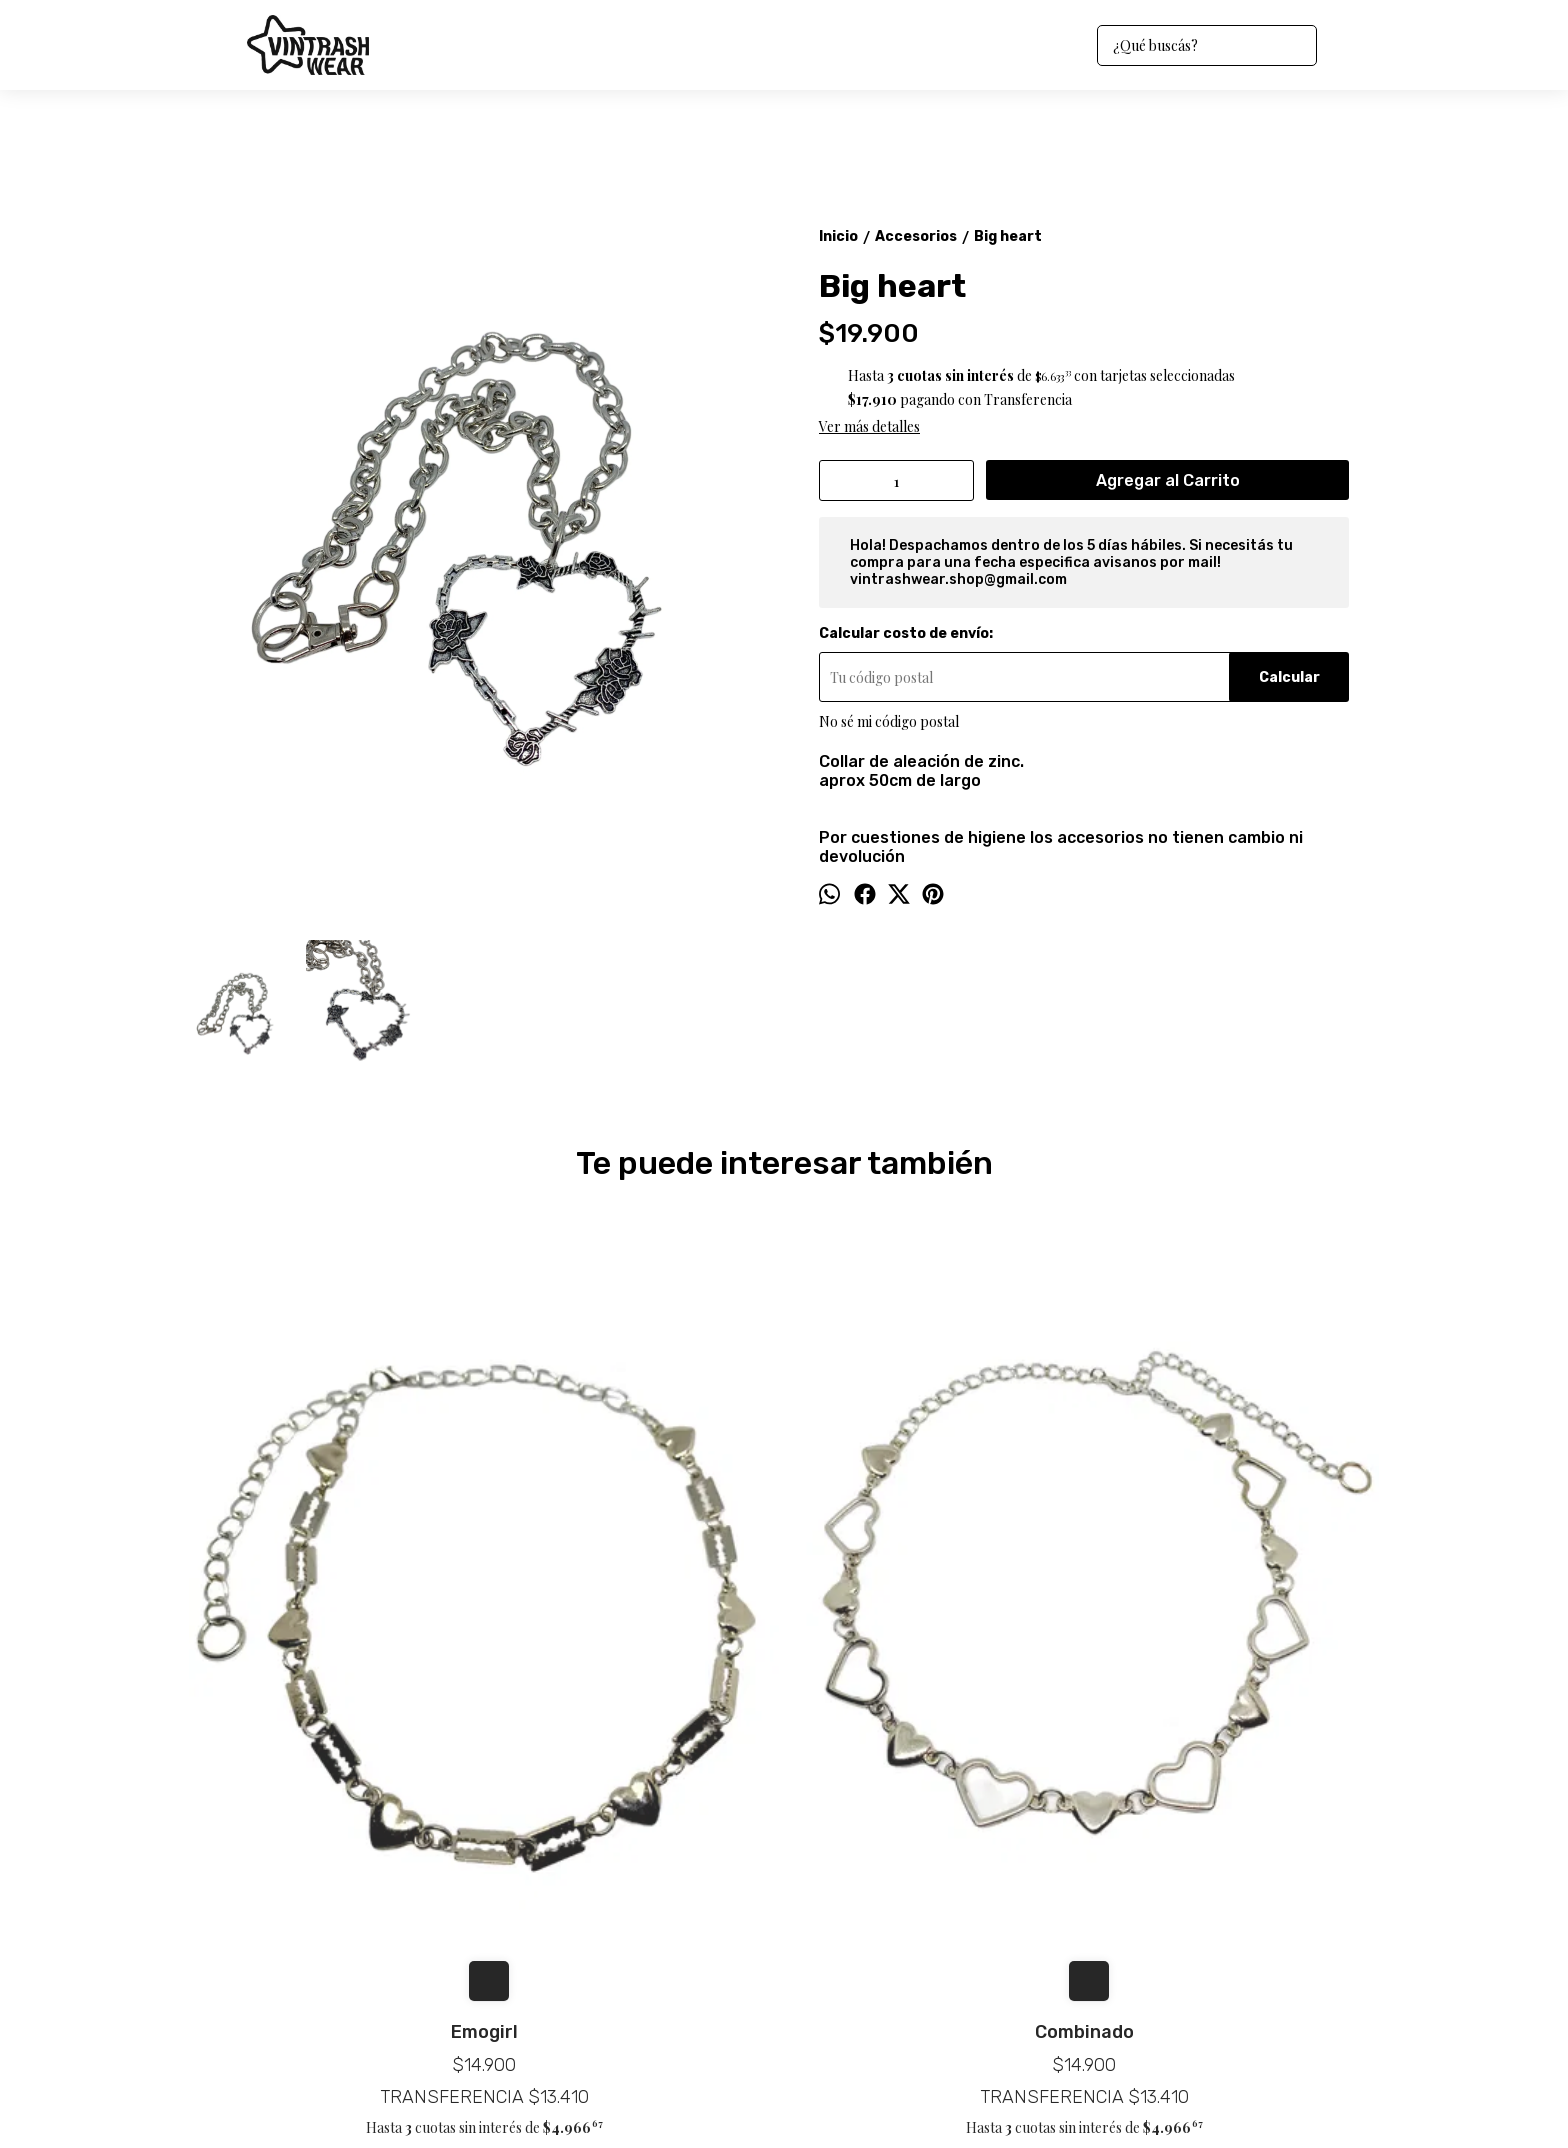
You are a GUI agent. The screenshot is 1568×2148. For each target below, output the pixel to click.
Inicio (201, 1870)
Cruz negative (934, 1632)
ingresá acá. (705, 2090)
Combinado (634, 1632)
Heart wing (1234, 1632)
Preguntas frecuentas (251, 1942)
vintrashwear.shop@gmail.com (871, 1876)
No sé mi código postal (889, 721)
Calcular (1289, 677)
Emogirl (334, 1632)
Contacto (213, 1918)
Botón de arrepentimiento (794, 2090)
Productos (217, 1894)
